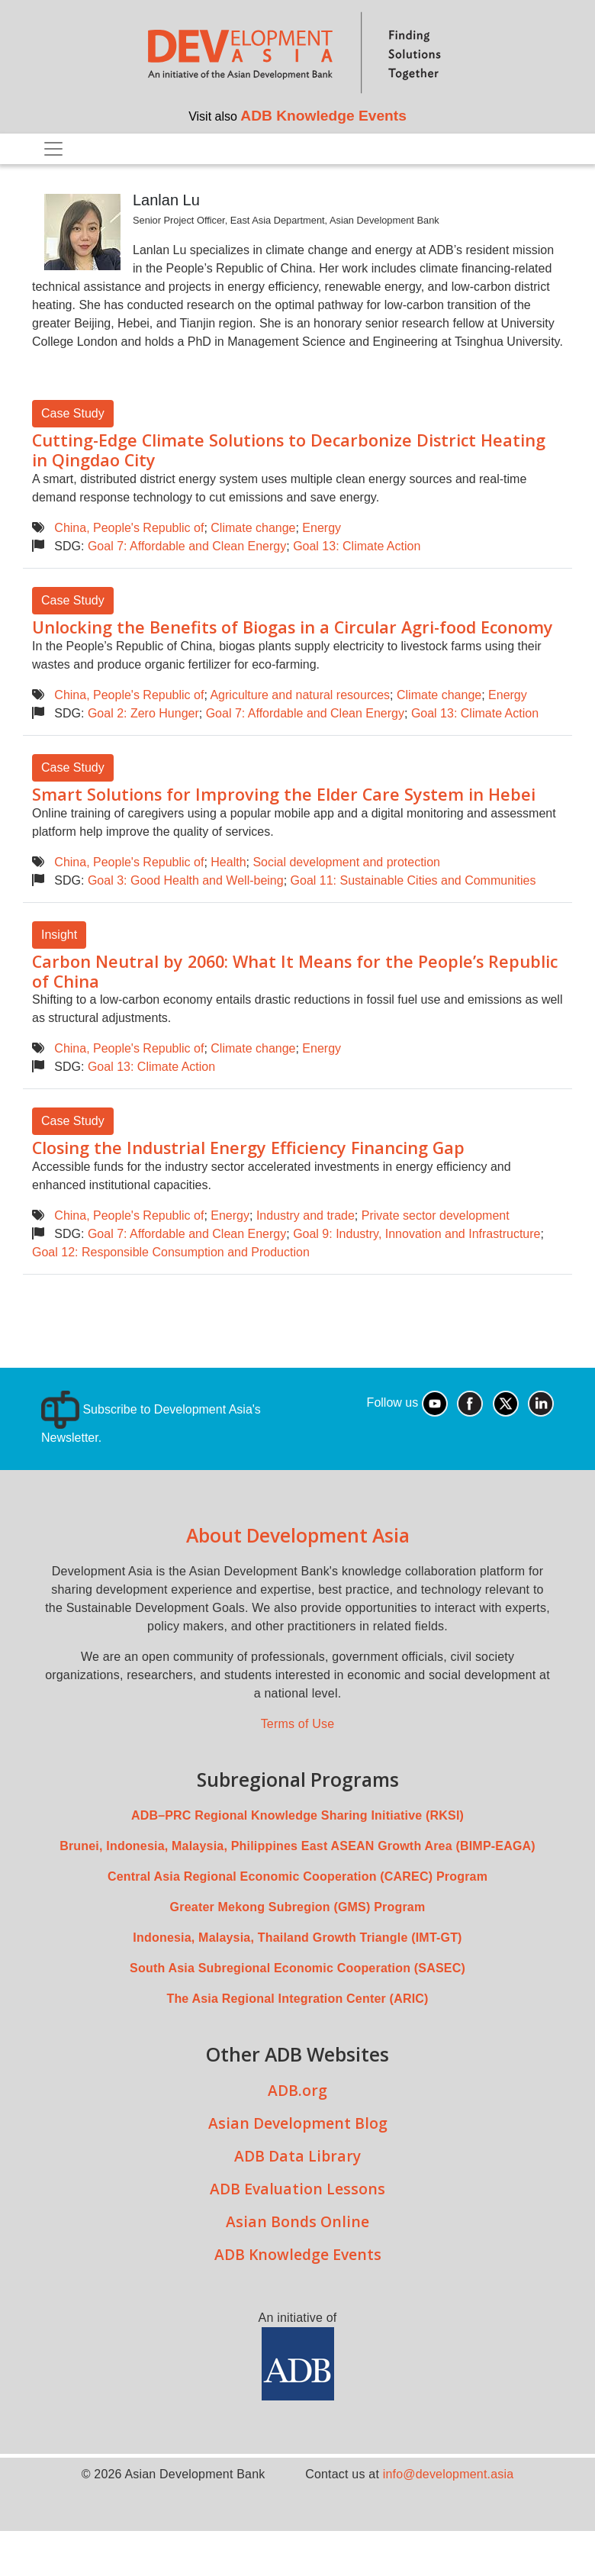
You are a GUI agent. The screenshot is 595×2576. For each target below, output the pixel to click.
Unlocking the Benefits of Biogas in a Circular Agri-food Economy (292, 627)
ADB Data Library (297, 2156)
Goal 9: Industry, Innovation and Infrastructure (416, 1233)
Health (228, 862)
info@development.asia (448, 2474)
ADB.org (297, 2090)
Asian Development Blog (298, 2123)
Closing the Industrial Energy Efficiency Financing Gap (248, 1147)
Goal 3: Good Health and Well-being (186, 880)
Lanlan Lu (166, 200)
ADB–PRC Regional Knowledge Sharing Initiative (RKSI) (297, 1815)
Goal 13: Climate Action (356, 546)
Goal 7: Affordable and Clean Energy (187, 546)
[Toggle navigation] (53, 149)
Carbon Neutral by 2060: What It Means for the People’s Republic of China (295, 971)
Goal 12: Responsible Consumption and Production (171, 1252)
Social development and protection (346, 862)
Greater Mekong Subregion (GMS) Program (298, 1907)
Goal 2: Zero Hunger (143, 713)
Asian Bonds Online (297, 2221)
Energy (321, 527)
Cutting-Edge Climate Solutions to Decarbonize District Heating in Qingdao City (288, 450)
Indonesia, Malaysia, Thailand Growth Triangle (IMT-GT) (297, 1937)
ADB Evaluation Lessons (297, 2188)
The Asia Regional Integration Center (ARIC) (297, 1998)
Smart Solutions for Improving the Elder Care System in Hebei (284, 794)
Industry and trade (305, 1215)
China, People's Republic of (129, 527)
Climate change (253, 527)
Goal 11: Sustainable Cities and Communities (413, 880)
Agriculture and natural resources (300, 694)
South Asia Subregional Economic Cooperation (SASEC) (297, 1968)
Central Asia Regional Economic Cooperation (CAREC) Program (297, 1876)
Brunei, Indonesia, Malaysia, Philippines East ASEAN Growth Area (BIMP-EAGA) (298, 1845)
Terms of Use (298, 1723)
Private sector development (436, 1215)
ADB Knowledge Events (323, 116)
